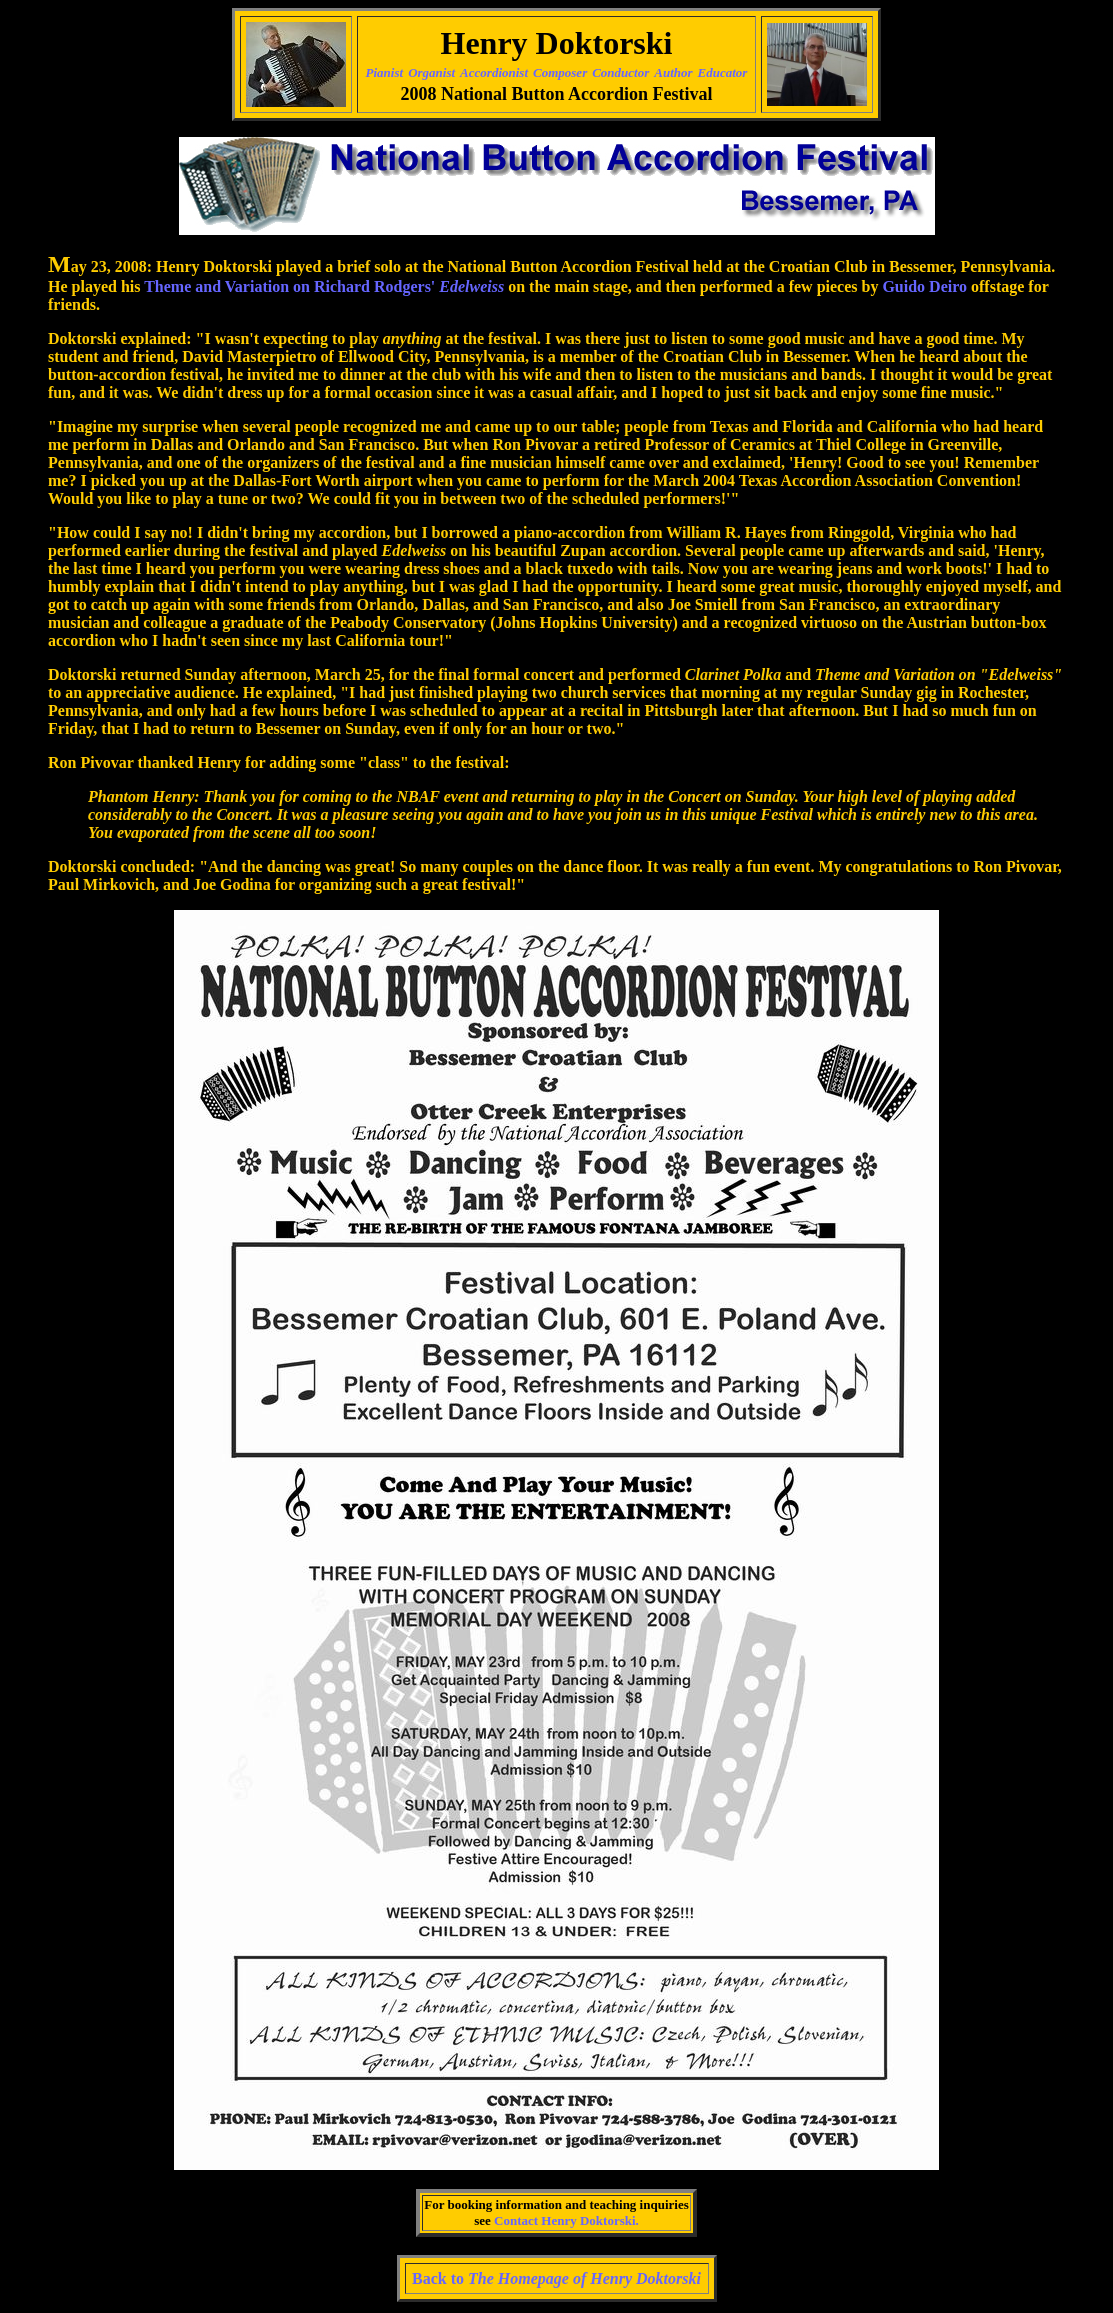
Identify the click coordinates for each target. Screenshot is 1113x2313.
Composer (560, 72)
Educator (723, 72)
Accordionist (494, 72)
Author (673, 72)
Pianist (385, 72)
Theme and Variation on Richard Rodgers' (324, 286)
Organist (431, 72)
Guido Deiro (926, 286)
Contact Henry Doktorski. (566, 2220)
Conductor (620, 72)
